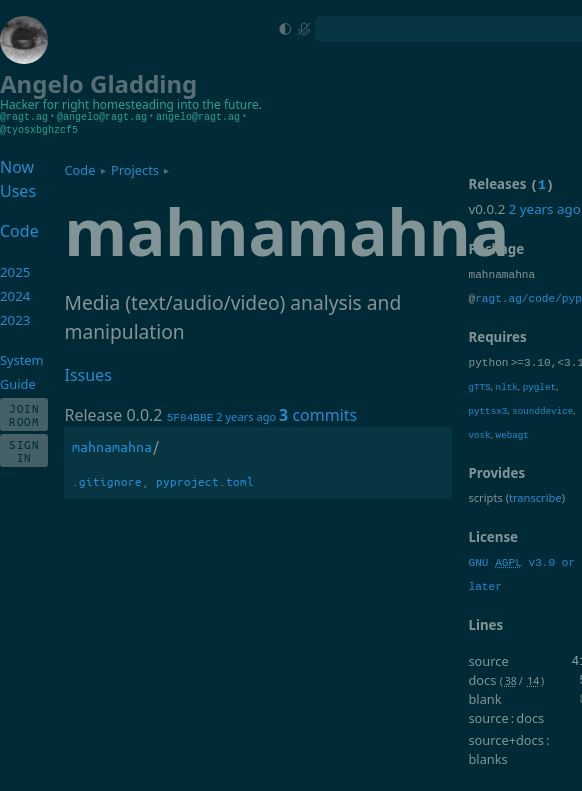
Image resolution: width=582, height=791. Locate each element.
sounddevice (542, 432)
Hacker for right (44, 104)
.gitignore (107, 480)
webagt (512, 456)
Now (17, 166)
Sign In (24, 450)
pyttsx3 (487, 432)
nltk (507, 408)
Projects (135, 169)
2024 (15, 295)
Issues (87, 374)
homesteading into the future (175, 104)
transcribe (535, 519)
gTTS (479, 408)
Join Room (24, 414)
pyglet (539, 408)
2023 (15, 319)
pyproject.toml (205, 480)
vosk (479, 456)
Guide (18, 383)
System (21, 359)
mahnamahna (112, 446)
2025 (15, 271)
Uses (18, 190)
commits (318, 414)
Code (79, 169)
